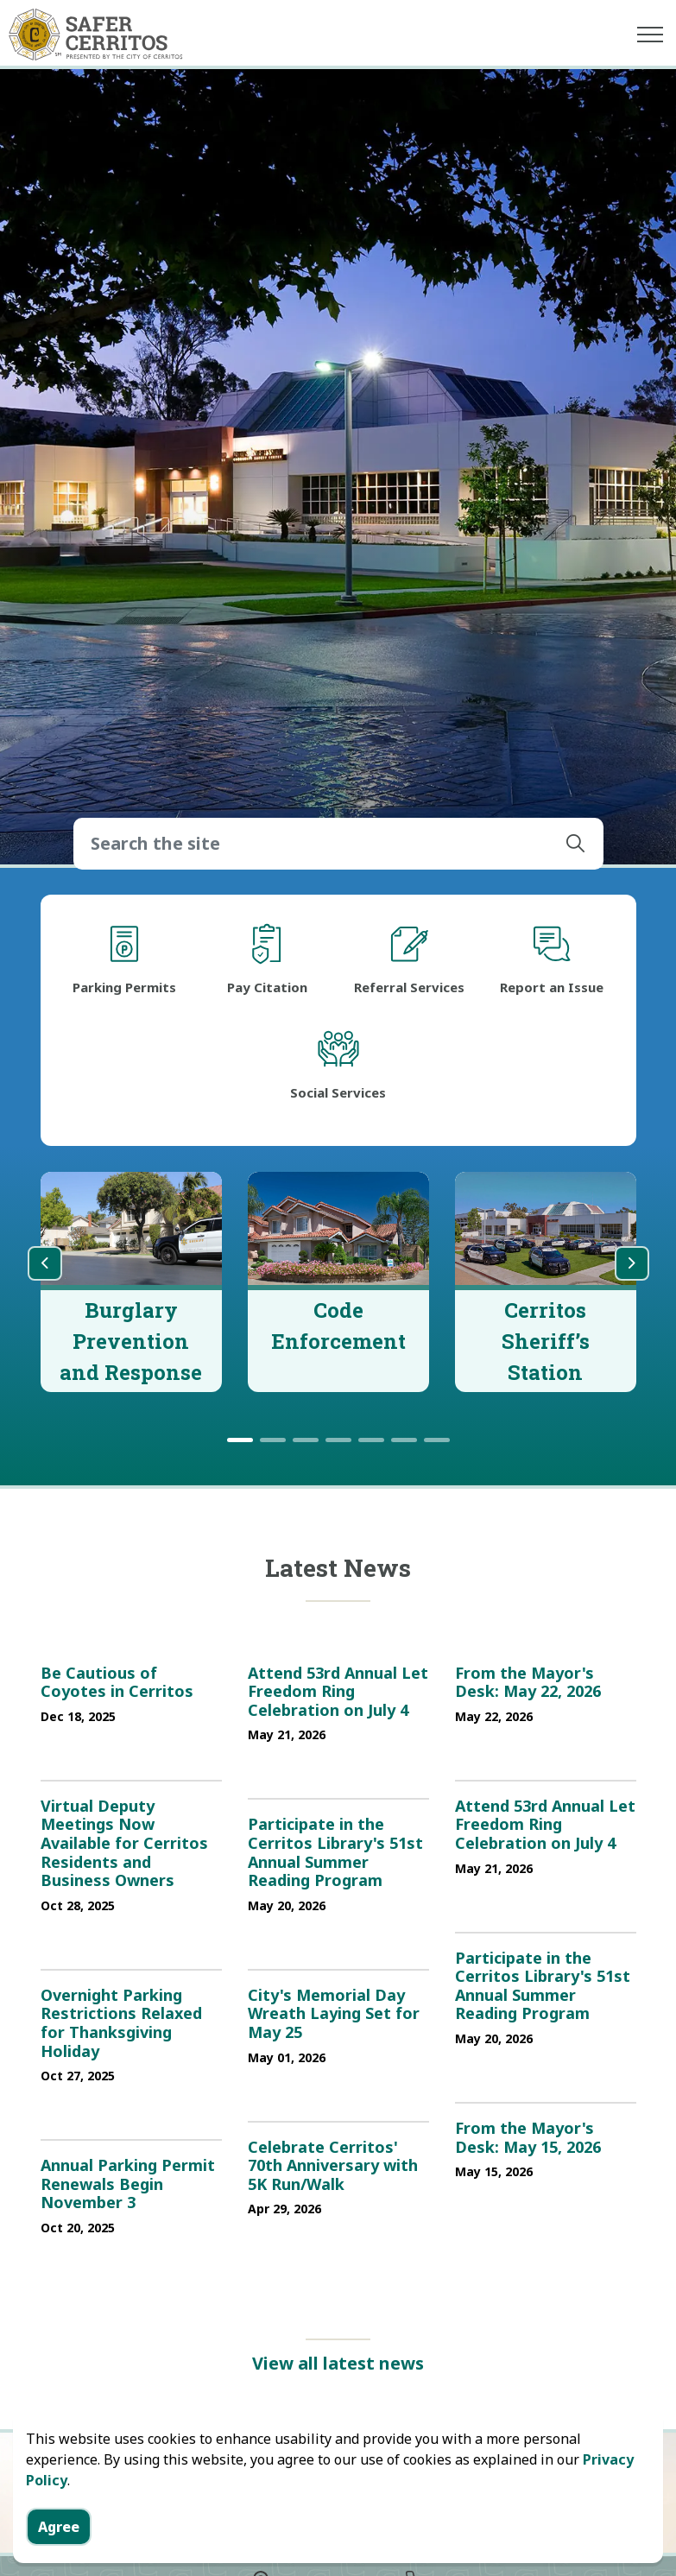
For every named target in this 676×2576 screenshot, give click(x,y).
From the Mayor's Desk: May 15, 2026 (528, 2138)
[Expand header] (650, 34)
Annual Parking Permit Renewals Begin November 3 (128, 2184)
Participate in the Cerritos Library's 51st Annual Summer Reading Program (335, 1852)
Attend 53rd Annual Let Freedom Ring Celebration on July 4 (338, 1692)
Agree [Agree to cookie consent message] (59, 2527)
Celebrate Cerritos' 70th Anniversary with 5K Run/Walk (333, 2166)
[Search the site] (338, 843)
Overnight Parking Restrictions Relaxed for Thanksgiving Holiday (121, 2023)
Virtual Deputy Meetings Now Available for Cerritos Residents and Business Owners (124, 1843)
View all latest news (338, 2363)
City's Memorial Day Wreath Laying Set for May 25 (334, 2014)
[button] (575, 843)
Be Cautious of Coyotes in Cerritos (117, 1683)
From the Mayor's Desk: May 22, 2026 (528, 1683)
